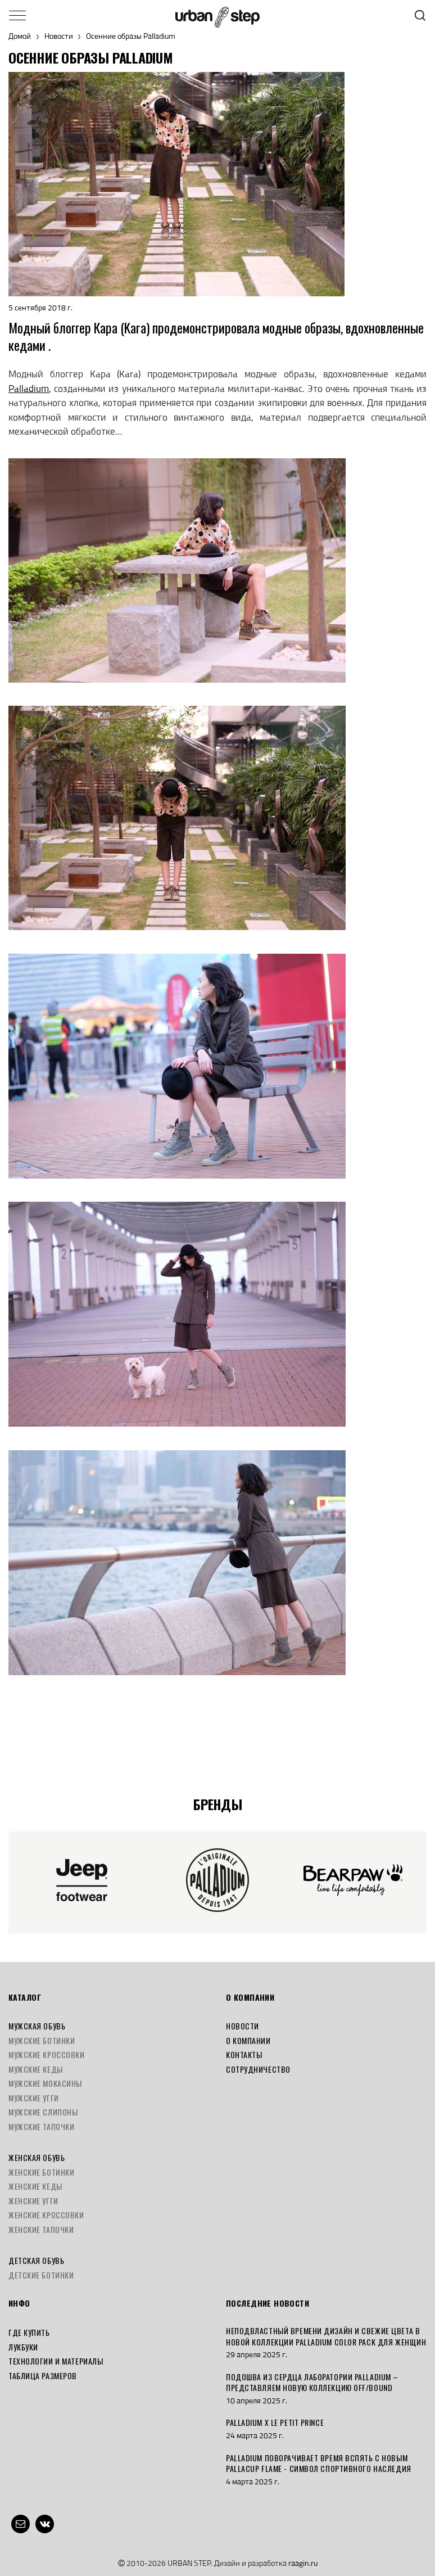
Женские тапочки (41, 2229)
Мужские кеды (35, 2069)
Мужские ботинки (41, 2040)
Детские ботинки (41, 2275)
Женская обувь (36, 2157)
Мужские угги (33, 2098)
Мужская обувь (36, 2026)
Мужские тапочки (41, 2126)
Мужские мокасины (45, 2083)
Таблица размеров (42, 2375)
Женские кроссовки (46, 2215)
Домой (19, 36)
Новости (58, 36)
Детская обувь (36, 2260)
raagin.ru (303, 2563)
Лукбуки (23, 2347)
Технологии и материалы (55, 2361)
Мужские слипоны (43, 2112)
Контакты (244, 2054)
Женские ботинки (41, 2172)
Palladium (28, 388)
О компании (248, 2040)
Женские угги (33, 2201)
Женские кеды (35, 2186)
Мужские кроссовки (46, 2054)
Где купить (29, 2332)
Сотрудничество (258, 2069)
